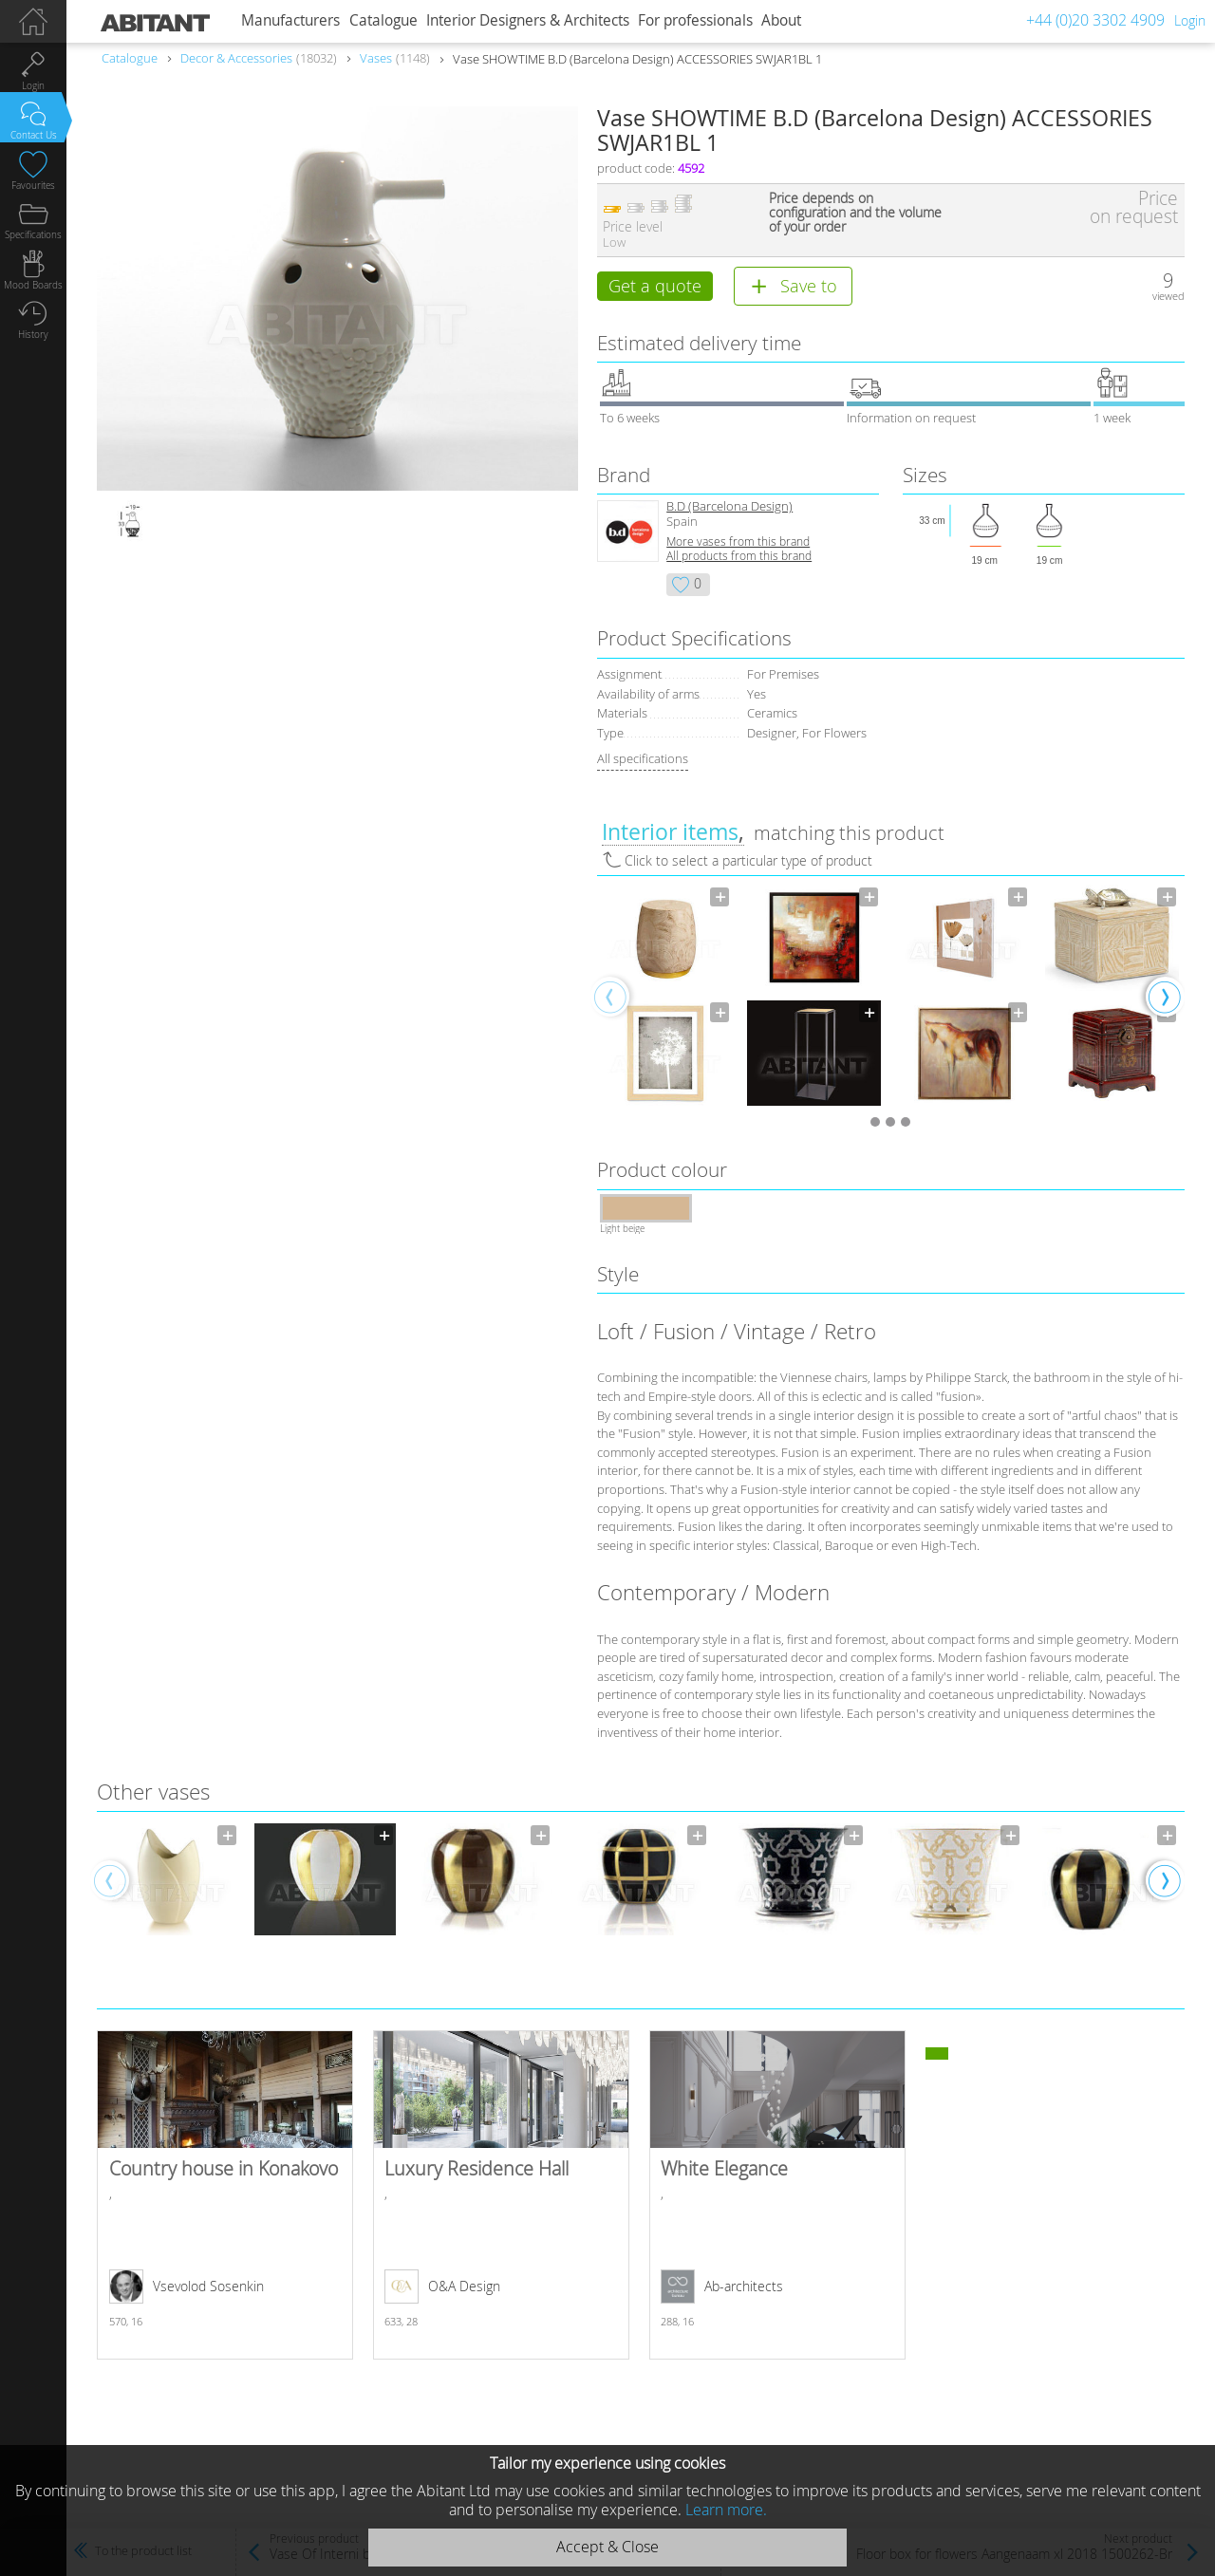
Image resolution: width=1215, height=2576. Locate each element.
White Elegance (777, 2198)
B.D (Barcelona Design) (729, 510)
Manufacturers (290, 20)
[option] (664, 999)
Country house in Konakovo (225, 2198)
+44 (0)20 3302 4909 (1095, 19)
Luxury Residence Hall (501, 2198)
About (781, 20)
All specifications (642, 762)
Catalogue (383, 20)
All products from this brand (739, 559)
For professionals (695, 20)
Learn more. (726, 2509)
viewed (1168, 295)
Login (1190, 20)
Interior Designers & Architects (527, 20)
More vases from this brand (738, 545)
